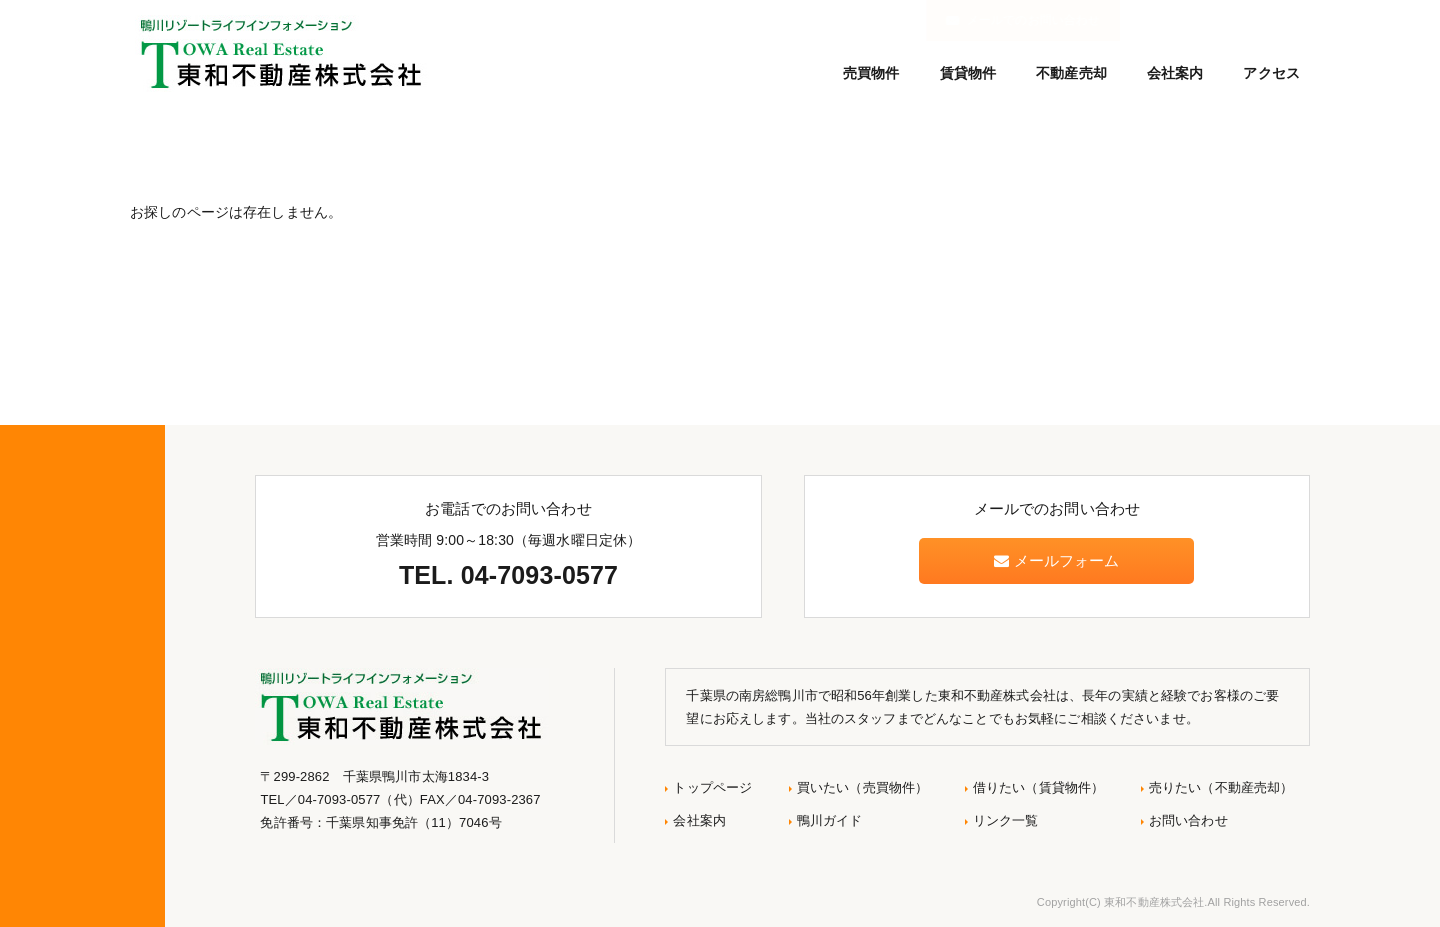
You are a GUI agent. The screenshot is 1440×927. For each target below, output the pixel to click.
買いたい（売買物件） (862, 787)
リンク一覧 (1006, 820)
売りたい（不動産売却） (1221, 787)
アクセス (1271, 73)
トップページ (712, 787)
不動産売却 (1071, 73)
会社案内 (1175, 73)
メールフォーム (1056, 560)
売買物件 (871, 73)
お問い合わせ (1188, 820)
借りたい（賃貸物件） (1038, 787)
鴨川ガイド (830, 820)
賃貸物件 (968, 73)
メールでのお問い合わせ (1219, 20)
